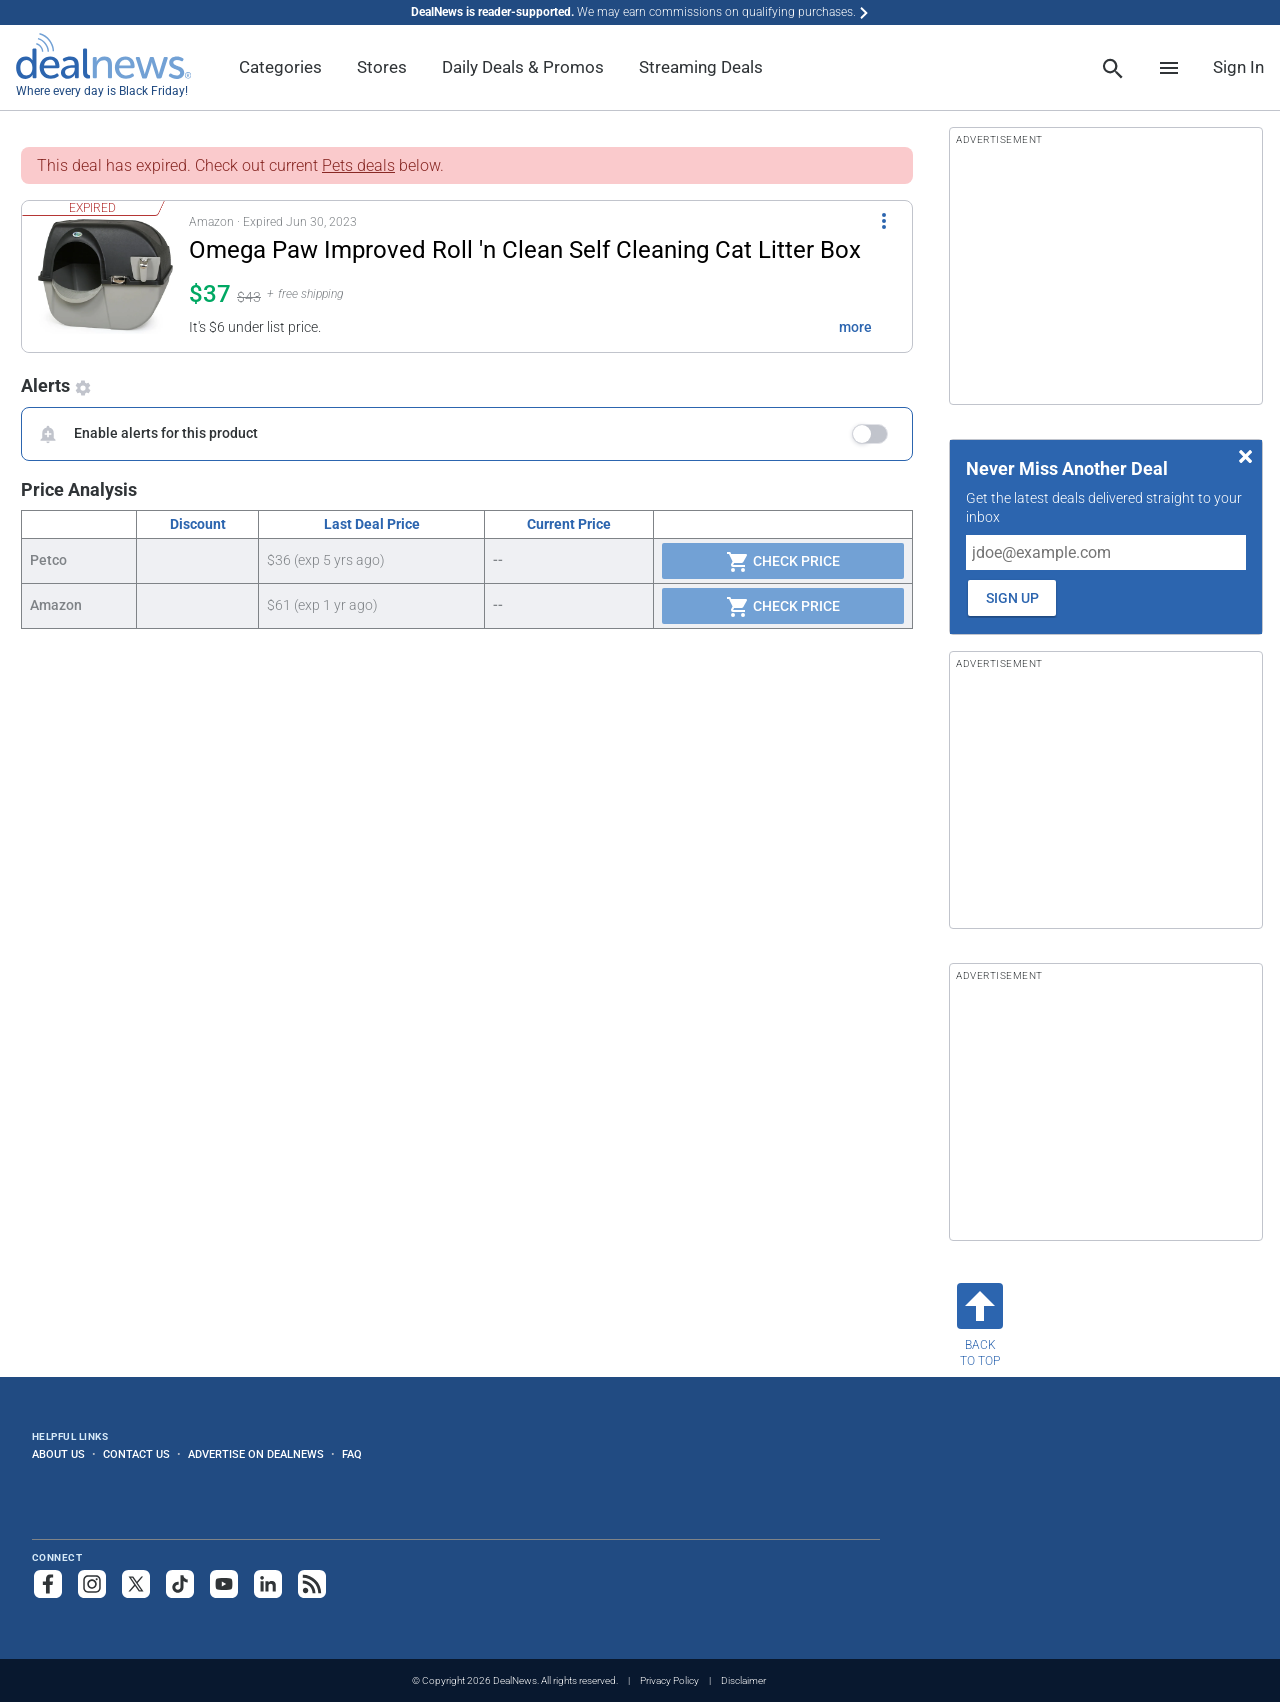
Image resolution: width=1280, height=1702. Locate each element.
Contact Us (136, 1454)
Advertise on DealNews (256, 1454)
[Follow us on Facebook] (48, 1584)
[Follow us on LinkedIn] (268, 1584)
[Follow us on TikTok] (180, 1584)
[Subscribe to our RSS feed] (312, 1584)
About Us (58, 1454)
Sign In (1238, 67)
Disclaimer (743, 1680)
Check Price (783, 562)
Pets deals (358, 165)
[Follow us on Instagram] (92, 1584)
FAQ (352, 1454)
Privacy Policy (669, 1680)
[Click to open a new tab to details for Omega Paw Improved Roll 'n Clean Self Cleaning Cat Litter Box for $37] (105, 276)
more (855, 327)
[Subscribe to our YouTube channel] (224, 1584)
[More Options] (884, 219)
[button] (455, 276)
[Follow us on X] (136, 1584)
